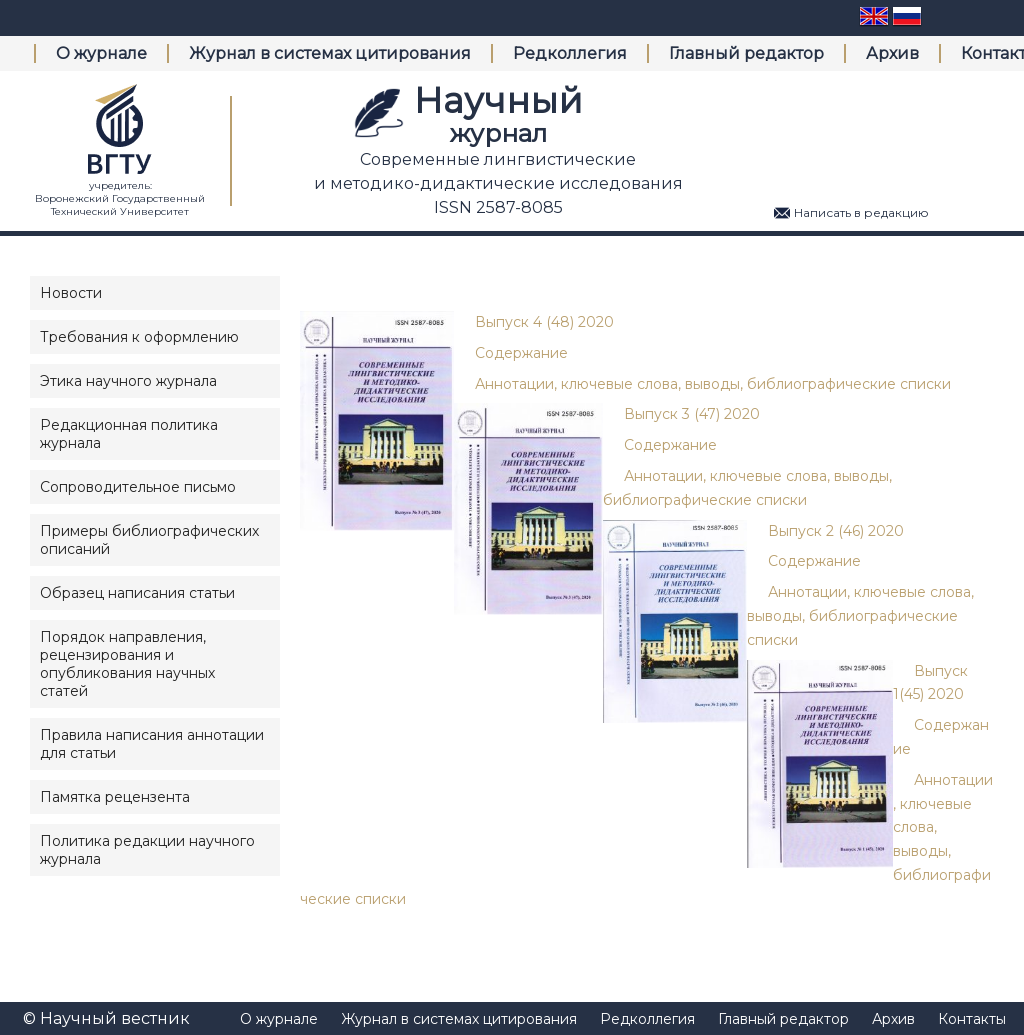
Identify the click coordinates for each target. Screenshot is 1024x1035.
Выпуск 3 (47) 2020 (692, 414)
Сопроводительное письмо (138, 487)
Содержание (521, 353)
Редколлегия (570, 53)
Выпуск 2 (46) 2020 (836, 531)
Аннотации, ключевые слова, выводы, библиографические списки (713, 384)
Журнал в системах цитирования (330, 53)
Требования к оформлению (139, 337)
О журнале (101, 53)
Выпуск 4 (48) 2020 (544, 322)
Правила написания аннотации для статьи (152, 744)
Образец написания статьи (137, 593)
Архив (892, 53)
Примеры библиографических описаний (149, 540)
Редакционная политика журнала (129, 434)
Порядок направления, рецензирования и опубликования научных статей (127, 664)
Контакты (972, 1019)
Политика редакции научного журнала (147, 850)
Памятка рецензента (115, 797)
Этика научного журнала (128, 381)
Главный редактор (746, 53)
